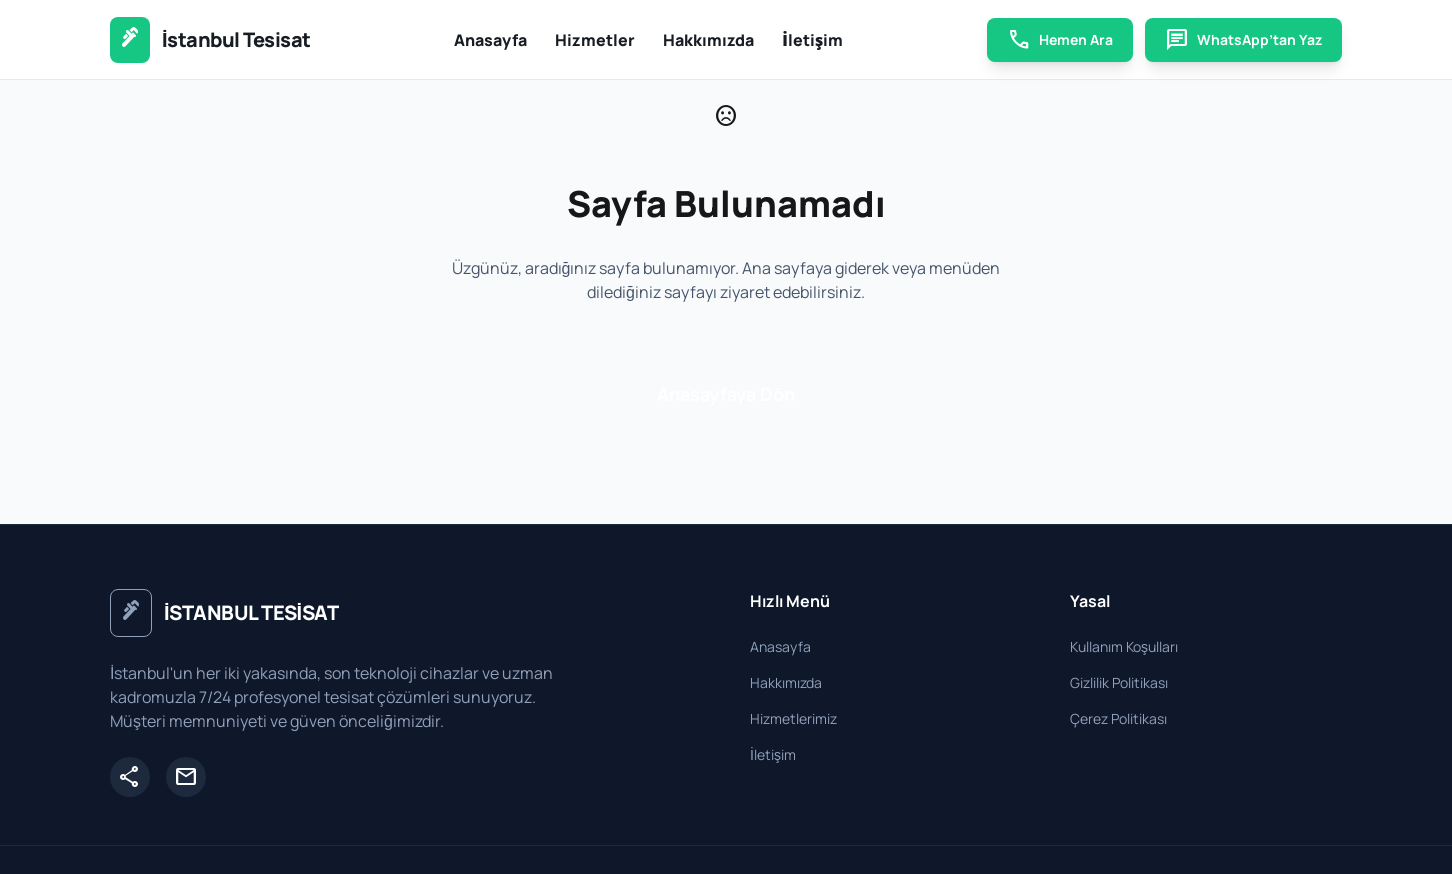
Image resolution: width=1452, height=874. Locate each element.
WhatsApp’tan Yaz (1243, 40)
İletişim (812, 40)
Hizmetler (595, 40)
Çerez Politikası (1118, 718)
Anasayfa (490, 40)
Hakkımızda (708, 40)
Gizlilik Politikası (1119, 682)
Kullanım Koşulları (1124, 646)
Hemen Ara (1060, 40)
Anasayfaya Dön (726, 394)
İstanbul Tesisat (236, 39)
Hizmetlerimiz (793, 718)
